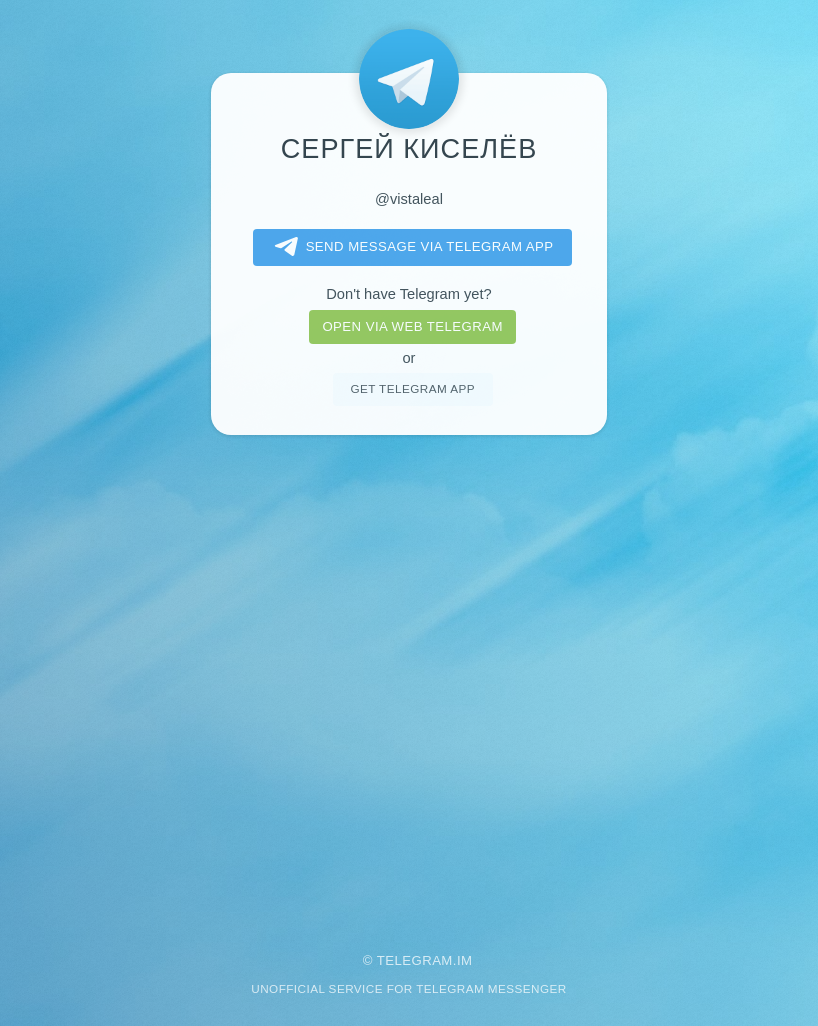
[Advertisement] (409, 680)
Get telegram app (412, 388)
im (465, 960)
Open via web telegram (412, 326)
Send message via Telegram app (410, 247)
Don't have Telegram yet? (408, 294)
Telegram (415, 960)
